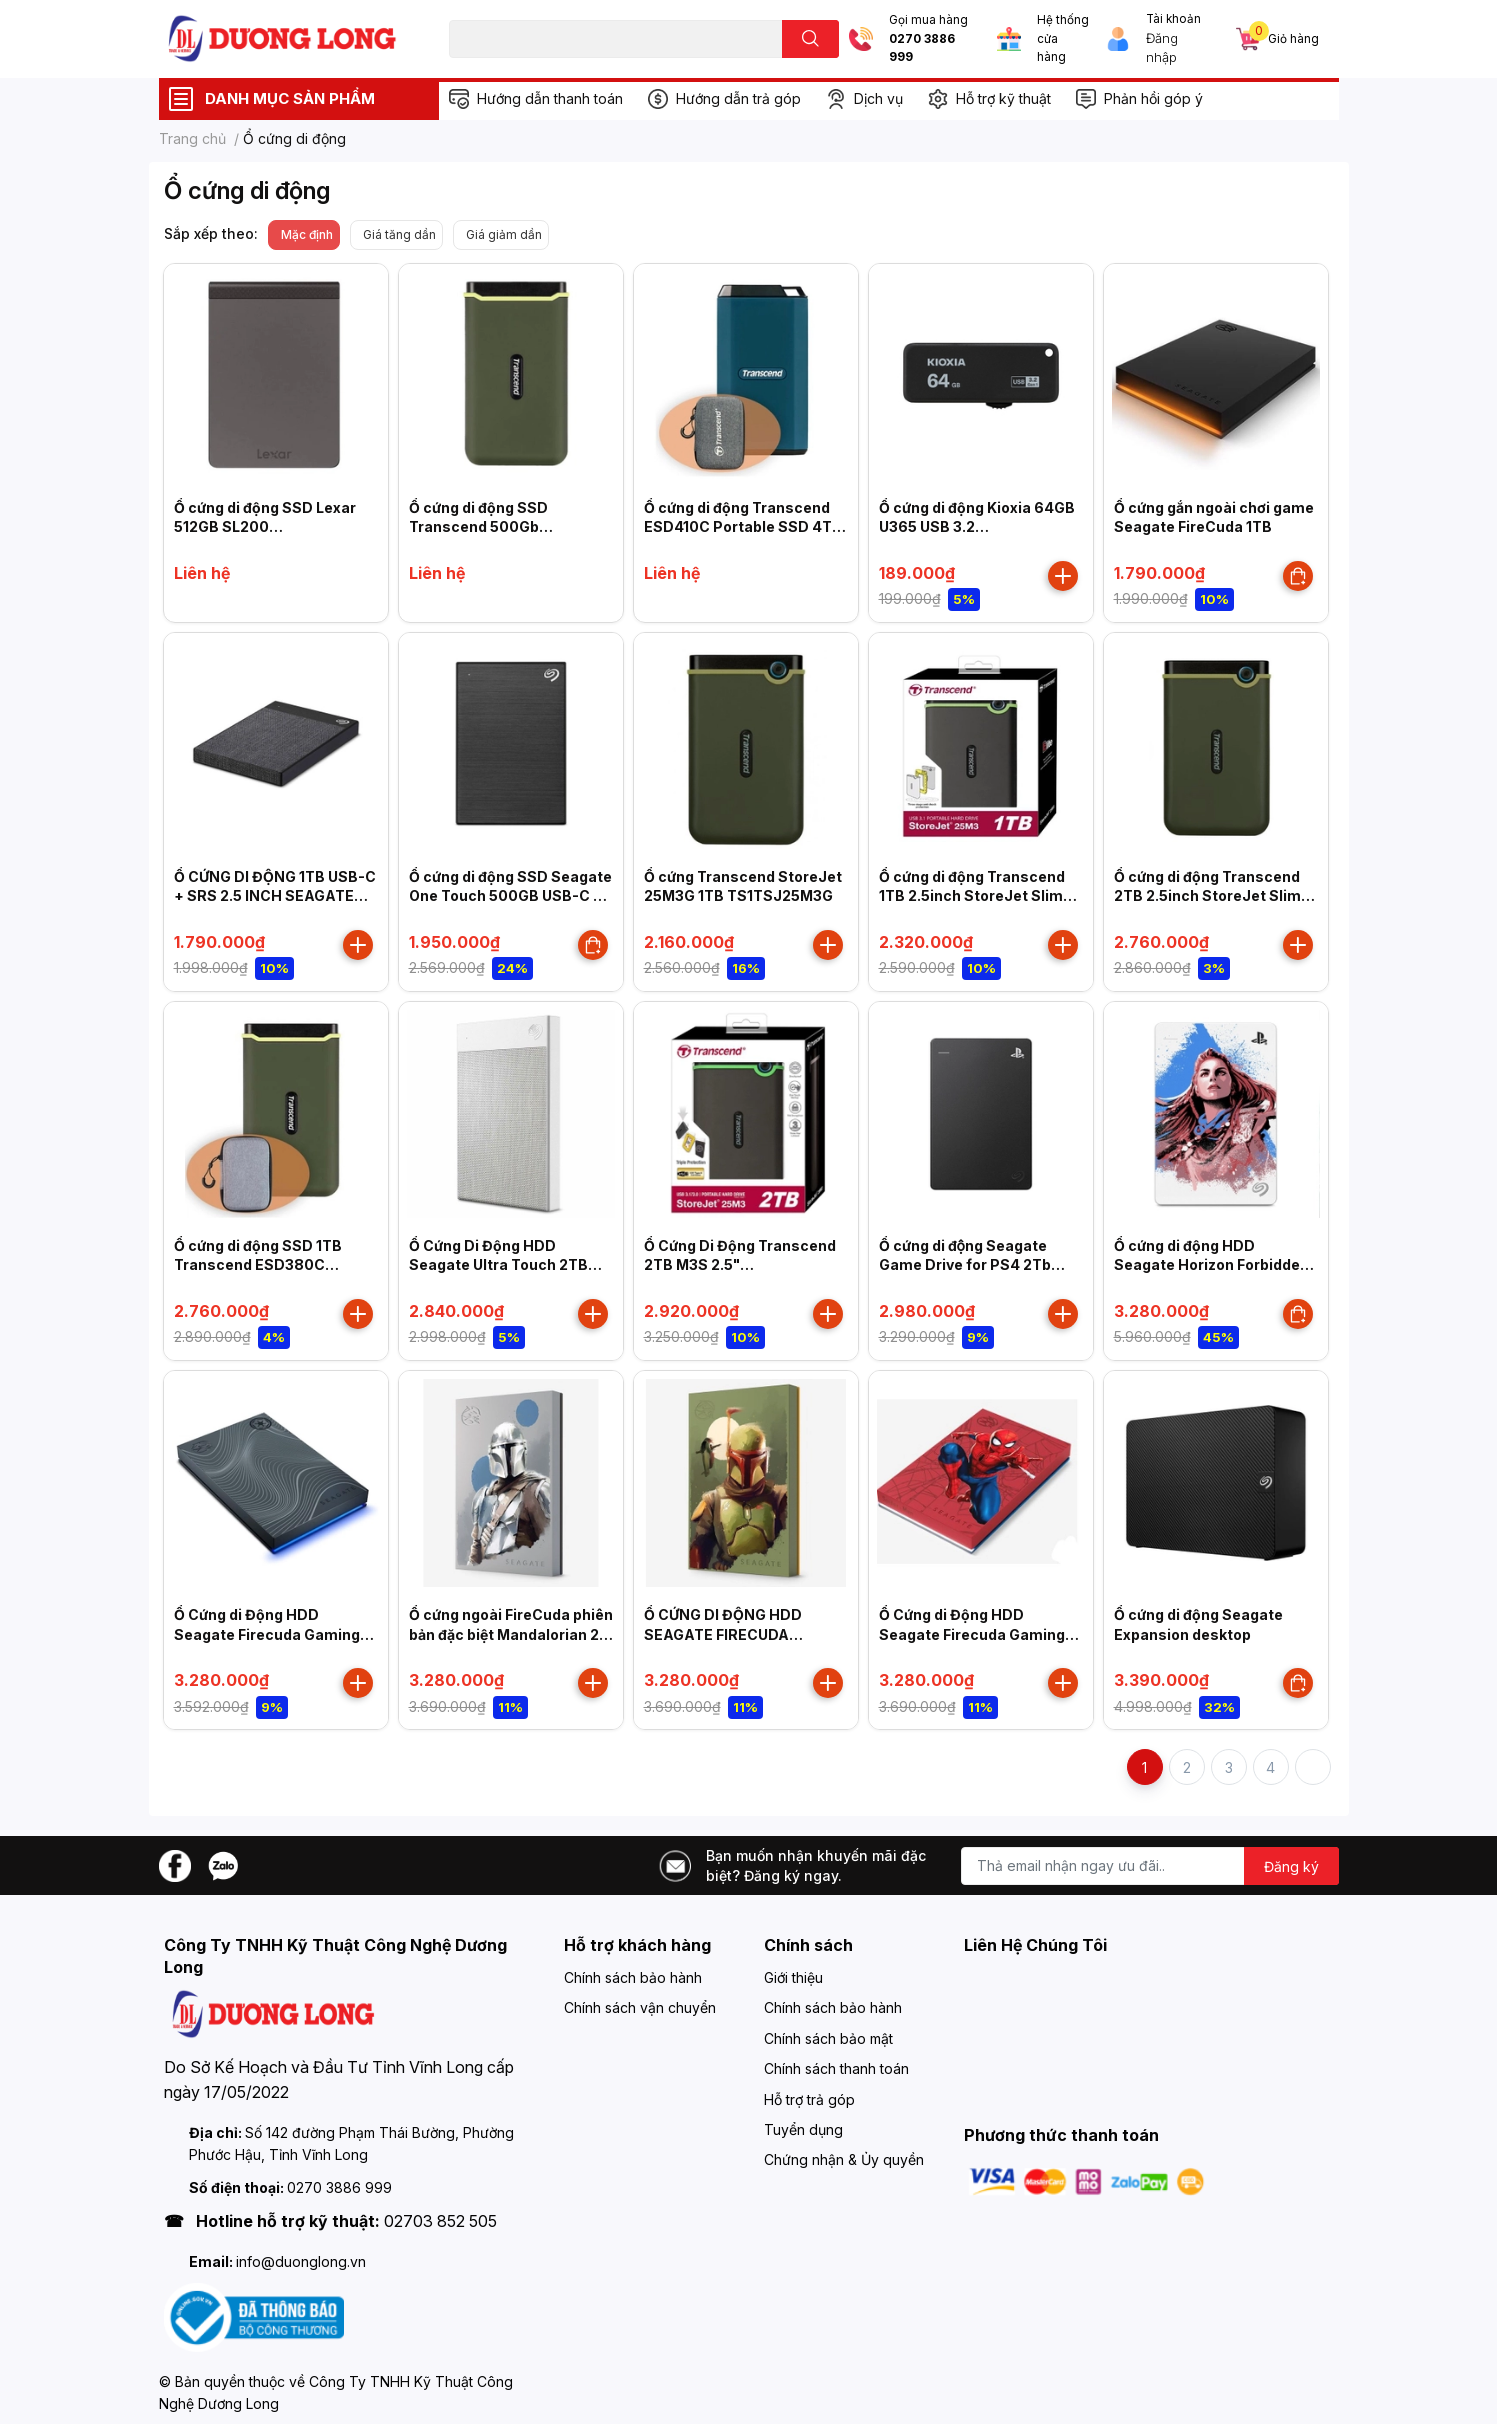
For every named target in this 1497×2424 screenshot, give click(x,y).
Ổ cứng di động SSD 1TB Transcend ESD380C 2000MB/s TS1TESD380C (266, 1265)
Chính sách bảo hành (633, 1977)
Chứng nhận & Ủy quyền (844, 2159)
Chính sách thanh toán (836, 2068)
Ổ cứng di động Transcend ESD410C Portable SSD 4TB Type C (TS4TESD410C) (743, 527)
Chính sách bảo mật (828, 2038)
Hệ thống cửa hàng (1063, 38)
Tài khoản (1173, 19)
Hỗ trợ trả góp (809, 2099)
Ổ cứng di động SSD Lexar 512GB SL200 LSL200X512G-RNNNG (265, 527)
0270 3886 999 (922, 48)
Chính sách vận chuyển (640, 2007)
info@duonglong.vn (301, 2261)
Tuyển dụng (803, 2129)
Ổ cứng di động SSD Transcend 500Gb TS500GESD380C (478, 527)
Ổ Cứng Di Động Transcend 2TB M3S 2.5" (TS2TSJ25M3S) (740, 1265)
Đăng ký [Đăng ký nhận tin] (1291, 1866)
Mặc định (307, 234)
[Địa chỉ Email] (1150, 1866)
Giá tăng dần (399, 234)
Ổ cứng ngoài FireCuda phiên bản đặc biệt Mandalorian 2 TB (511, 1634)
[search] (810, 39)
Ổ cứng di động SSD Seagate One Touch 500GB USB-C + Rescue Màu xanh (510, 896)
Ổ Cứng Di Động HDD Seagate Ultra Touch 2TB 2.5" (498, 1265)
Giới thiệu (793, 1977)
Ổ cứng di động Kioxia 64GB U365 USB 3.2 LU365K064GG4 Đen (977, 527)
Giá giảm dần (504, 234)
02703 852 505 (440, 2221)
